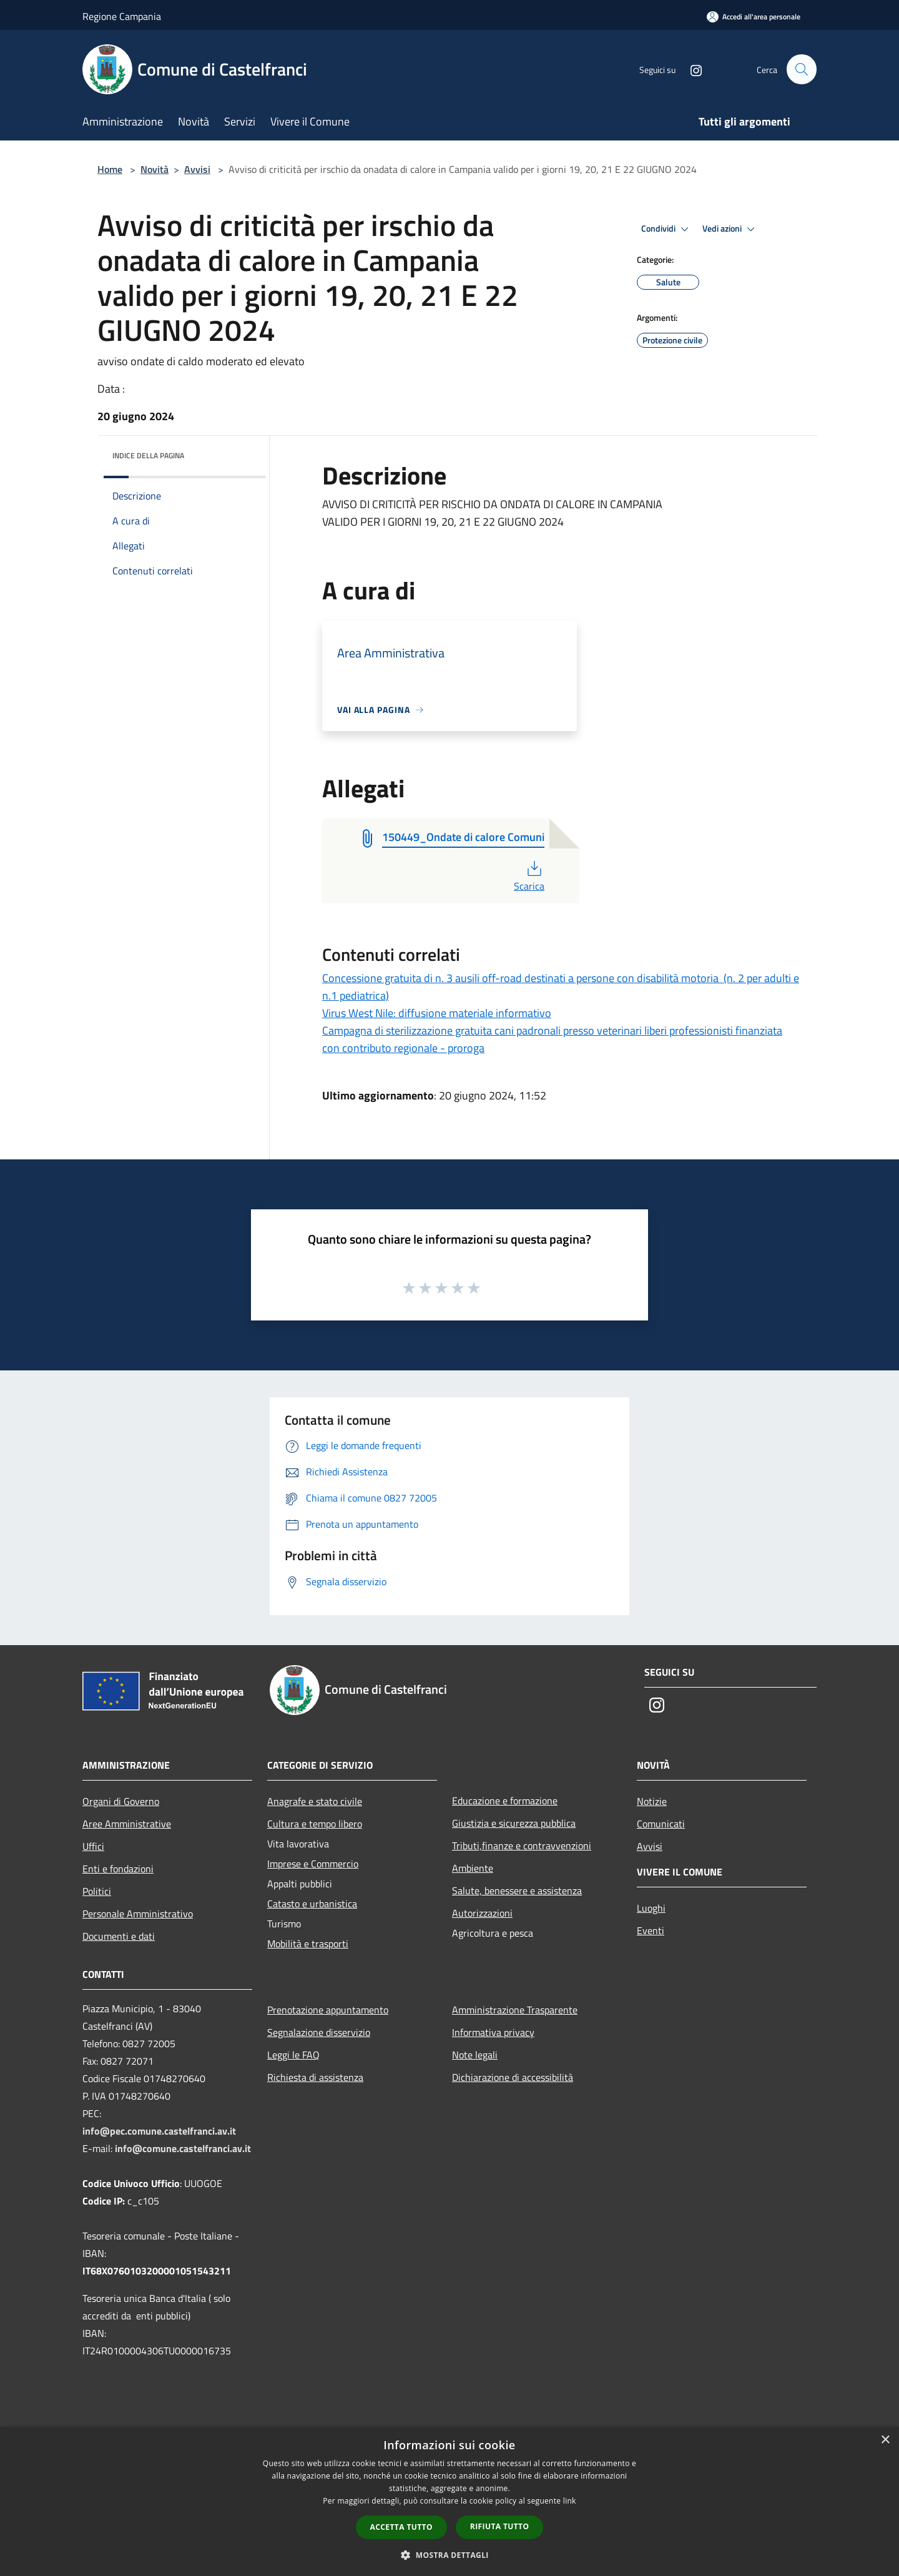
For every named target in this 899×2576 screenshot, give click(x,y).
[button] (449, 2555)
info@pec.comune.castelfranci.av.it (159, 2130)
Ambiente (472, 1868)
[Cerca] (802, 69)
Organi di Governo (120, 1801)
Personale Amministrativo (137, 1913)
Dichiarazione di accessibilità (512, 2077)
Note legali (475, 2054)
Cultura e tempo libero (314, 1823)
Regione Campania (121, 16)
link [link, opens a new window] (569, 2500)
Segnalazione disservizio (318, 2032)
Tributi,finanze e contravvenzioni (521, 1845)
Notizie (652, 1801)
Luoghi (651, 1907)
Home (109, 169)
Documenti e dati (118, 1936)
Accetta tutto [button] (401, 2527)
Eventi (650, 1930)
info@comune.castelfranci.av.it (183, 2148)
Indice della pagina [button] (148, 455)
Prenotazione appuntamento (327, 2009)
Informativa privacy (493, 2032)
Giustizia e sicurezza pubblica (514, 1823)
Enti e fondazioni (118, 1868)
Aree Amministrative (126, 1823)
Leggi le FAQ (293, 2054)
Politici (96, 1891)
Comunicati (661, 1823)
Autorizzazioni (482, 1912)
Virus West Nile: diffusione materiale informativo (436, 1013)
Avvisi (197, 169)
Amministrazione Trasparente (514, 2009)
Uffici (93, 1846)
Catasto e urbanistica (312, 1903)
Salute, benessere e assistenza (517, 1890)
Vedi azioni (730, 229)
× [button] (885, 2440)
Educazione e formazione (505, 1800)
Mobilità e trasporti (307, 1943)
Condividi (666, 229)
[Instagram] (690, 69)
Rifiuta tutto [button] (499, 2526)
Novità (154, 169)
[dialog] (449, 2501)
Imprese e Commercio (312, 1863)
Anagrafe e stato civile (314, 1801)
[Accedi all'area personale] (753, 16)
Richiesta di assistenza (315, 2077)
